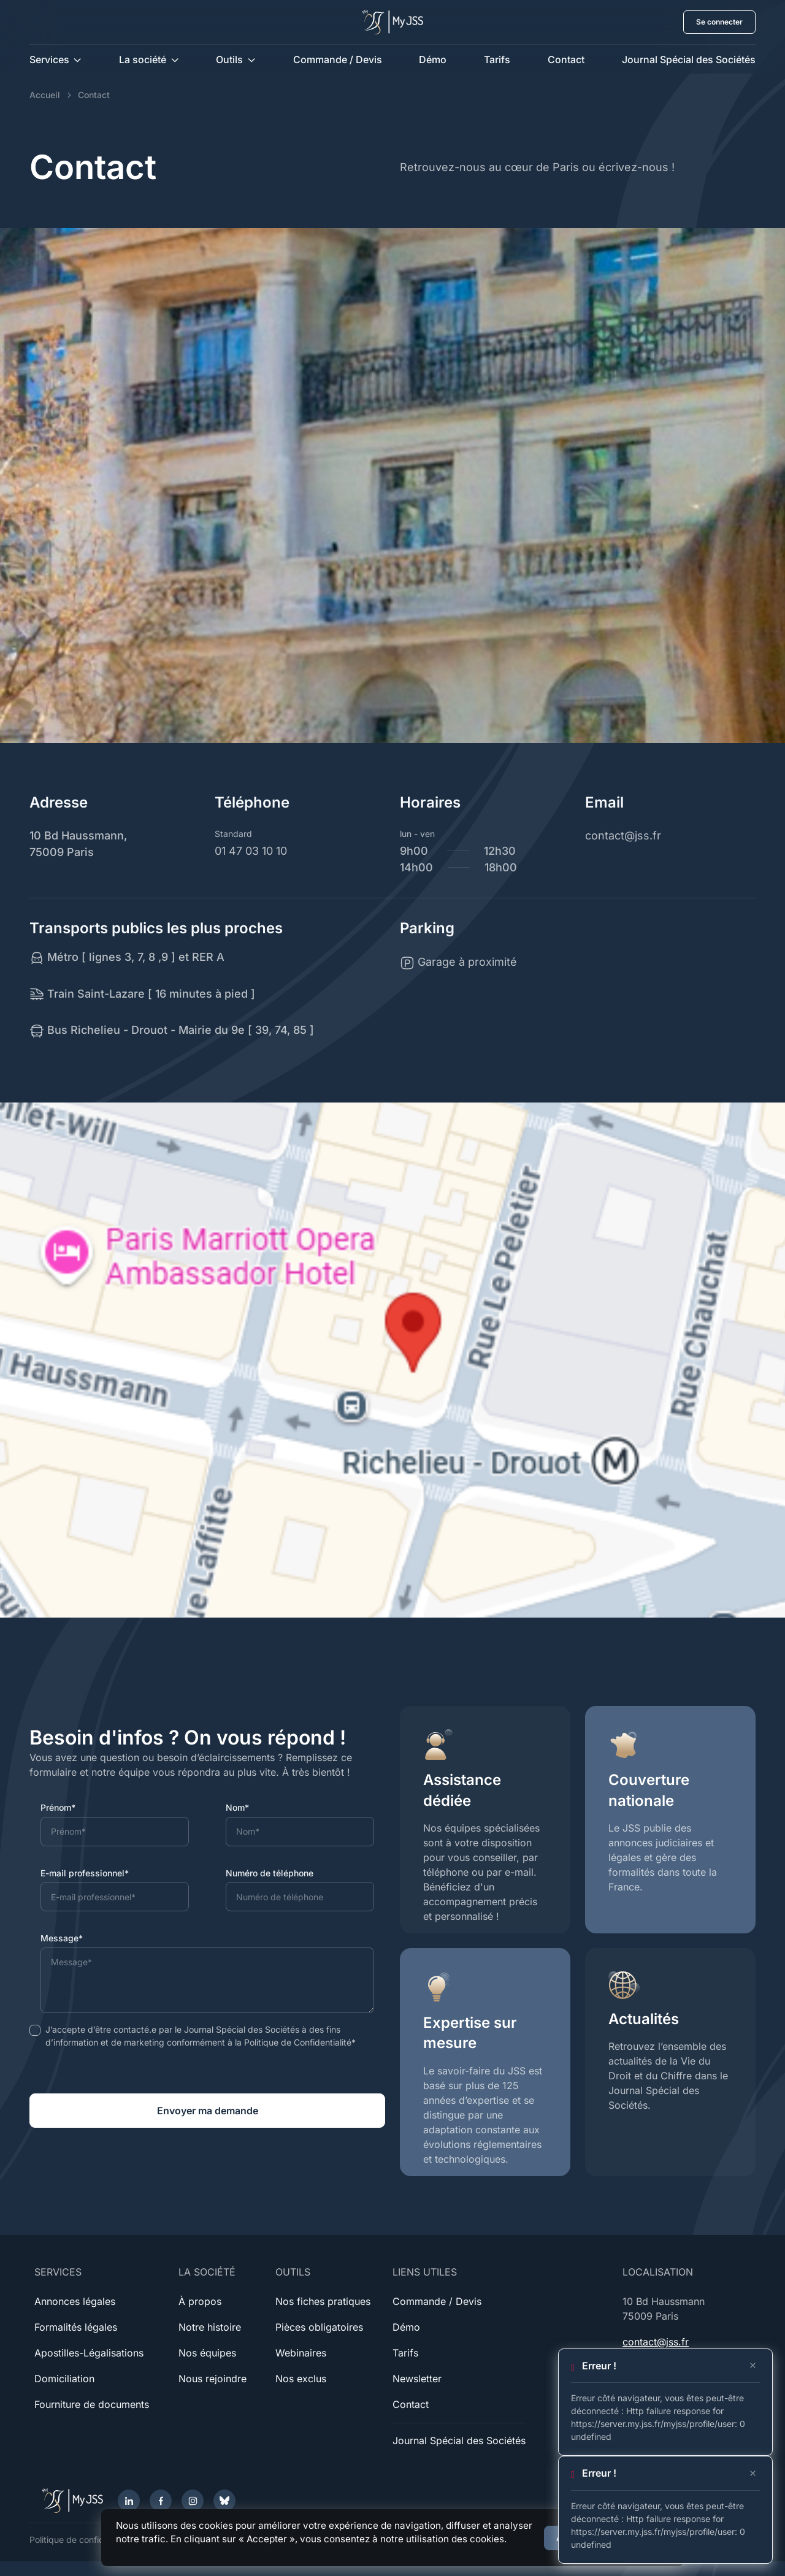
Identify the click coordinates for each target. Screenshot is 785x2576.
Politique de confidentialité (82, 2539)
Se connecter (719, 21)
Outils (229, 59)
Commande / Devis (337, 59)
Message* (61, 1938)
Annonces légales (74, 2301)
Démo (432, 59)
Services (49, 59)
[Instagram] (193, 2501)
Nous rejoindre (212, 2378)
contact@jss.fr (655, 2342)
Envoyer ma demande (207, 2110)
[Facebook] (161, 2501)
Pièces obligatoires (319, 2327)
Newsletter (417, 2378)
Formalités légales (75, 2327)
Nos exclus (300, 2378)
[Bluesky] (224, 2501)
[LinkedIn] (129, 2501)
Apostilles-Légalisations (89, 2353)
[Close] (753, 2366)
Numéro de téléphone (269, 1873)
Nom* (237, 1807)
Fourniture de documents (91, 2404)
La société (142, 59)
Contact (566, 59)
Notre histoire (209, 2327)
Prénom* (57, 1807)
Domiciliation (64, 2378)
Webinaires (300, 2353)
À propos (199, 2301)
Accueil (44, 95)
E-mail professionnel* (84, 1873)
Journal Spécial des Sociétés (689, 59)
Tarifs (497, 59)
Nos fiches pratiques (322, 2301)
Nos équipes (207, 2353)
